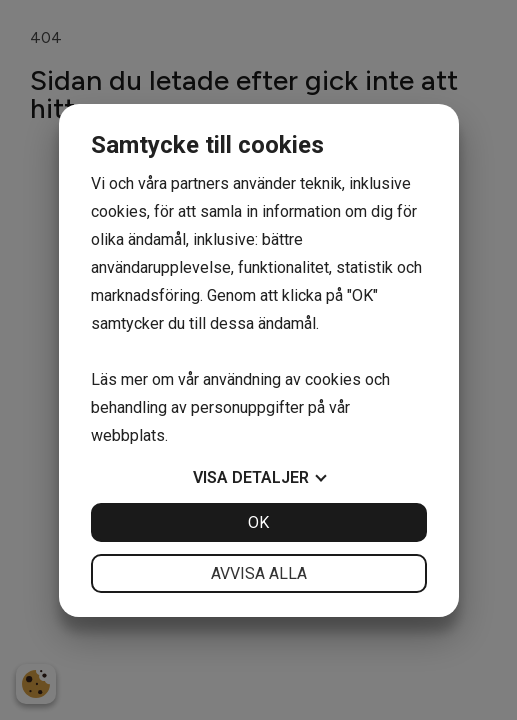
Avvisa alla (259, 573)
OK (258, 522)
